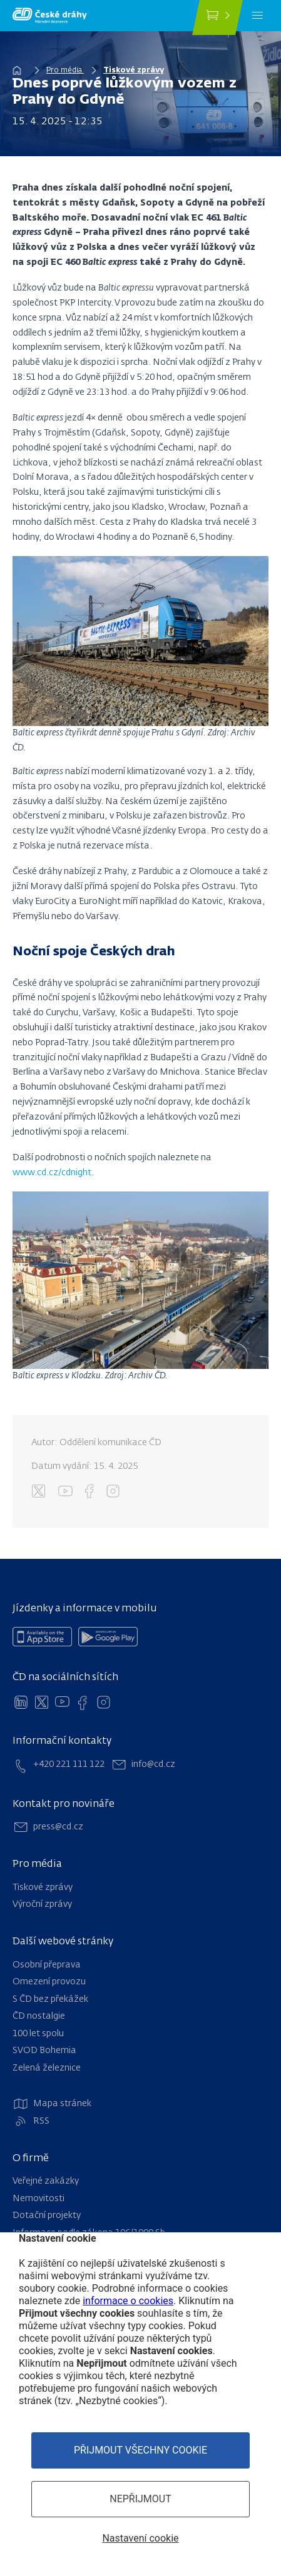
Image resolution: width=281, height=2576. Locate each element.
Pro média (65, 70)
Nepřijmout (140, 2499)
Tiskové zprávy (133, 70)
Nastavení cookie (140, 2538)
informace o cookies (128, 2301)
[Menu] (257, 15)
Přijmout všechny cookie (140, 2450)
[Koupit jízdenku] (217, 17)
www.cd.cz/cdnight (52, 1172)
